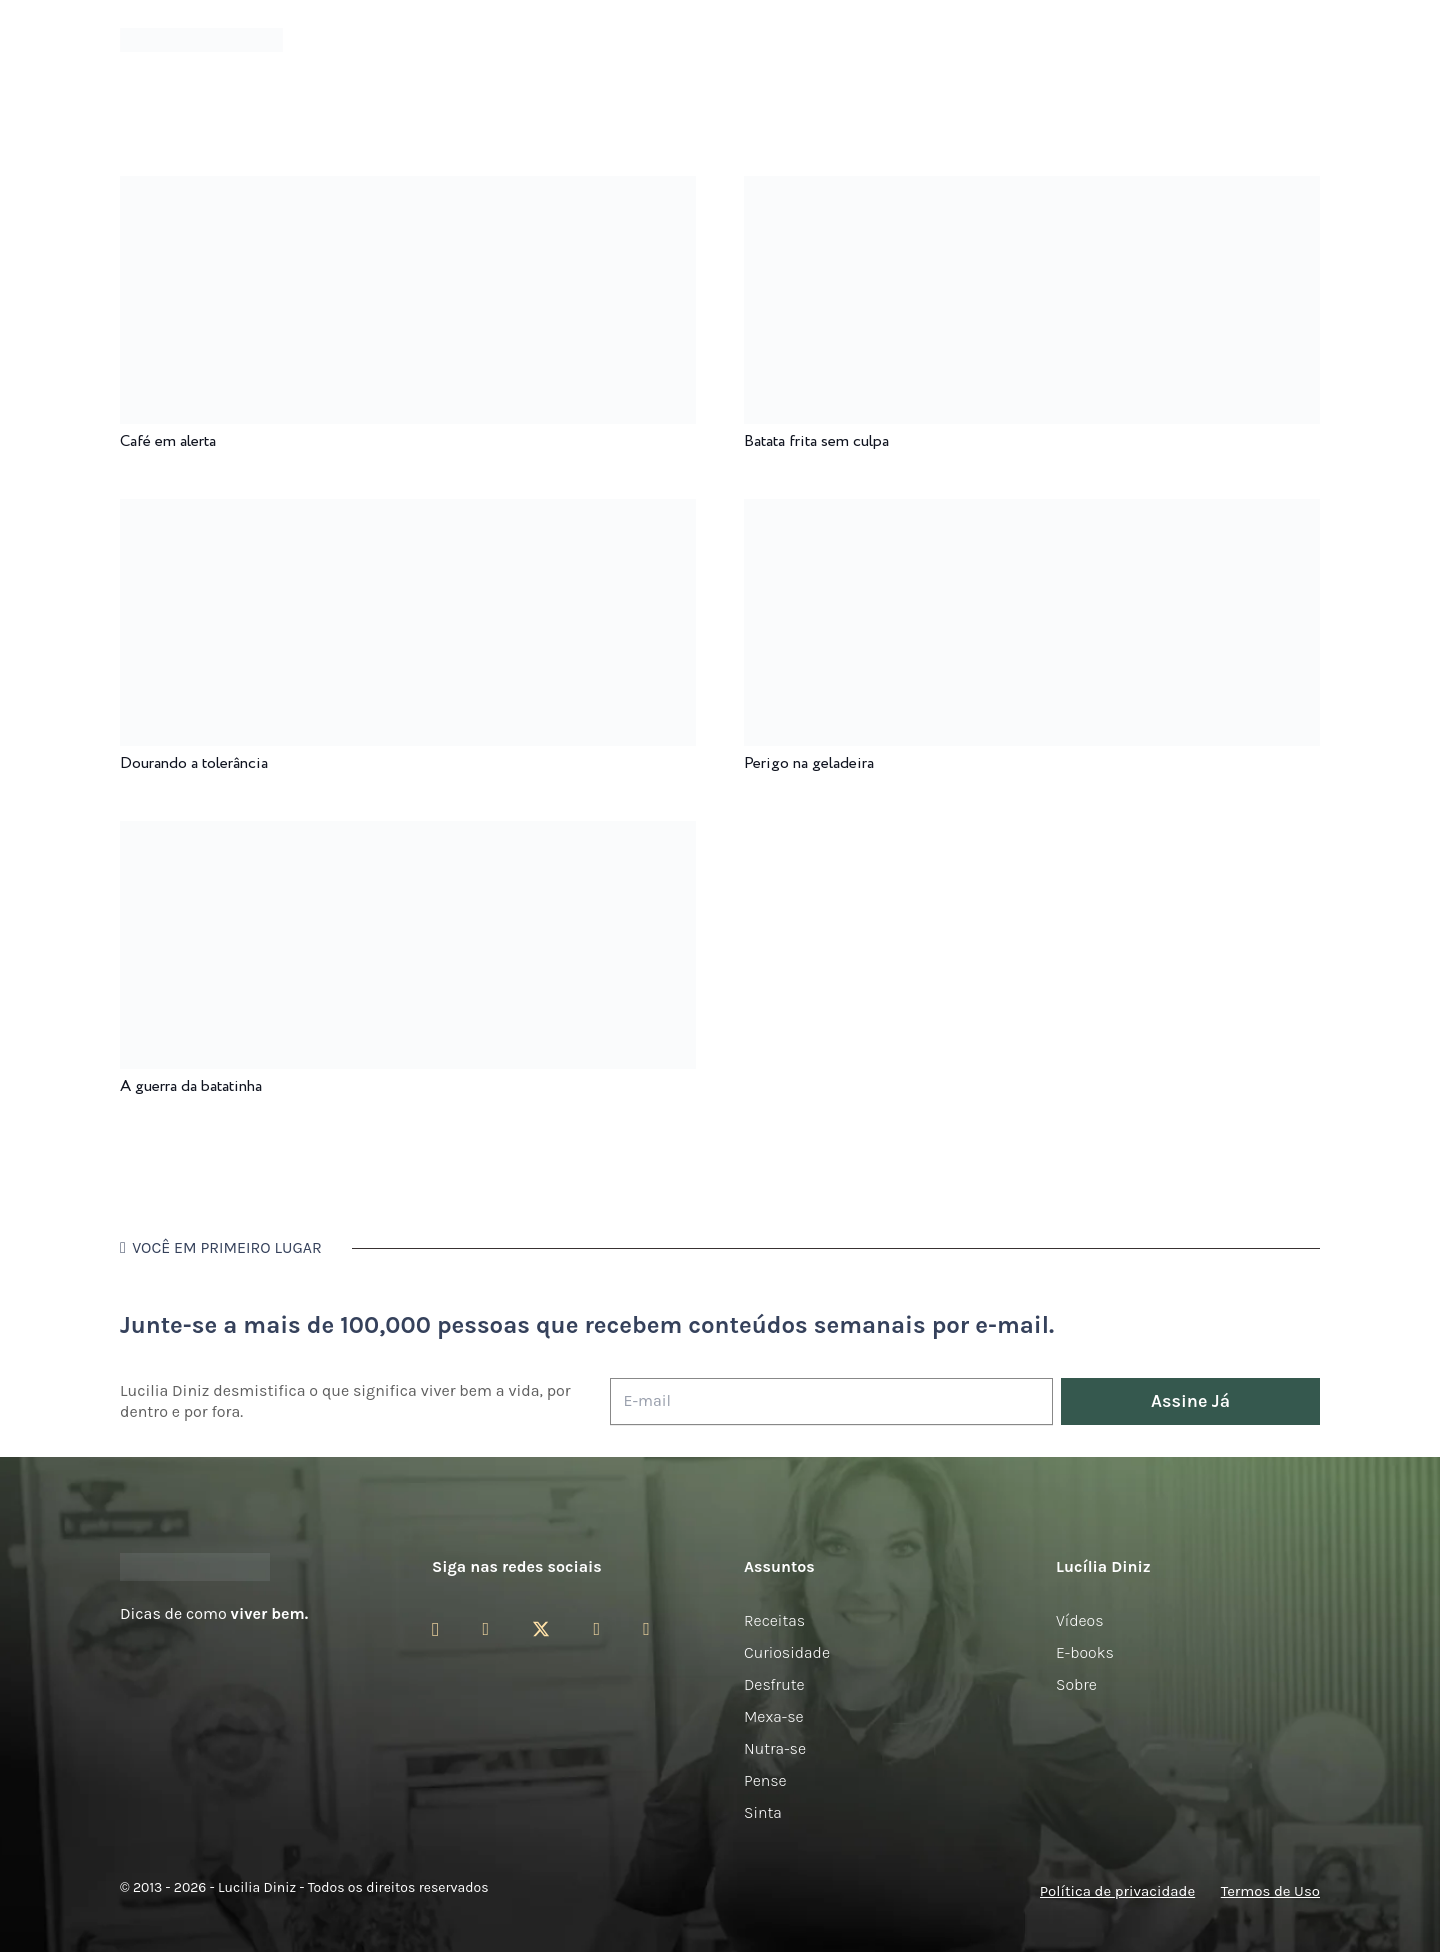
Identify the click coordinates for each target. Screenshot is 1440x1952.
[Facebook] (485, 1629)
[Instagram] (435, 1630)
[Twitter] (541, 1629)
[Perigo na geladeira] (1032, 512)
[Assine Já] (1190, 1401)
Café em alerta (168, 441)
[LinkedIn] (646, 1629)
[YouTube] (596, 1629)
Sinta (763, 1812)
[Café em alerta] (408, 189)
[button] (1309, 40)
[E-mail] (831, 1401)
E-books (1085, 1652)
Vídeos (1080, 1620)
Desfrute (774, 1684)
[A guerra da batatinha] (408, 834)
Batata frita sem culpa (816, 441)
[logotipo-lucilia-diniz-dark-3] (201, 40)
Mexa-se (774, 1716)
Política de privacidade (1117, 1891)
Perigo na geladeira (809, 763)
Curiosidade (787, 1652)
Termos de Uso (1270, 1891)
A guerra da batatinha (191, 1086)
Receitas (774, 1620)
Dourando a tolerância (194, 763)
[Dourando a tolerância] (408, 512)
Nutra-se (775, 1748)
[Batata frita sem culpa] (1032, 189)
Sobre (1076, 1684)
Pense (765, 1780)
